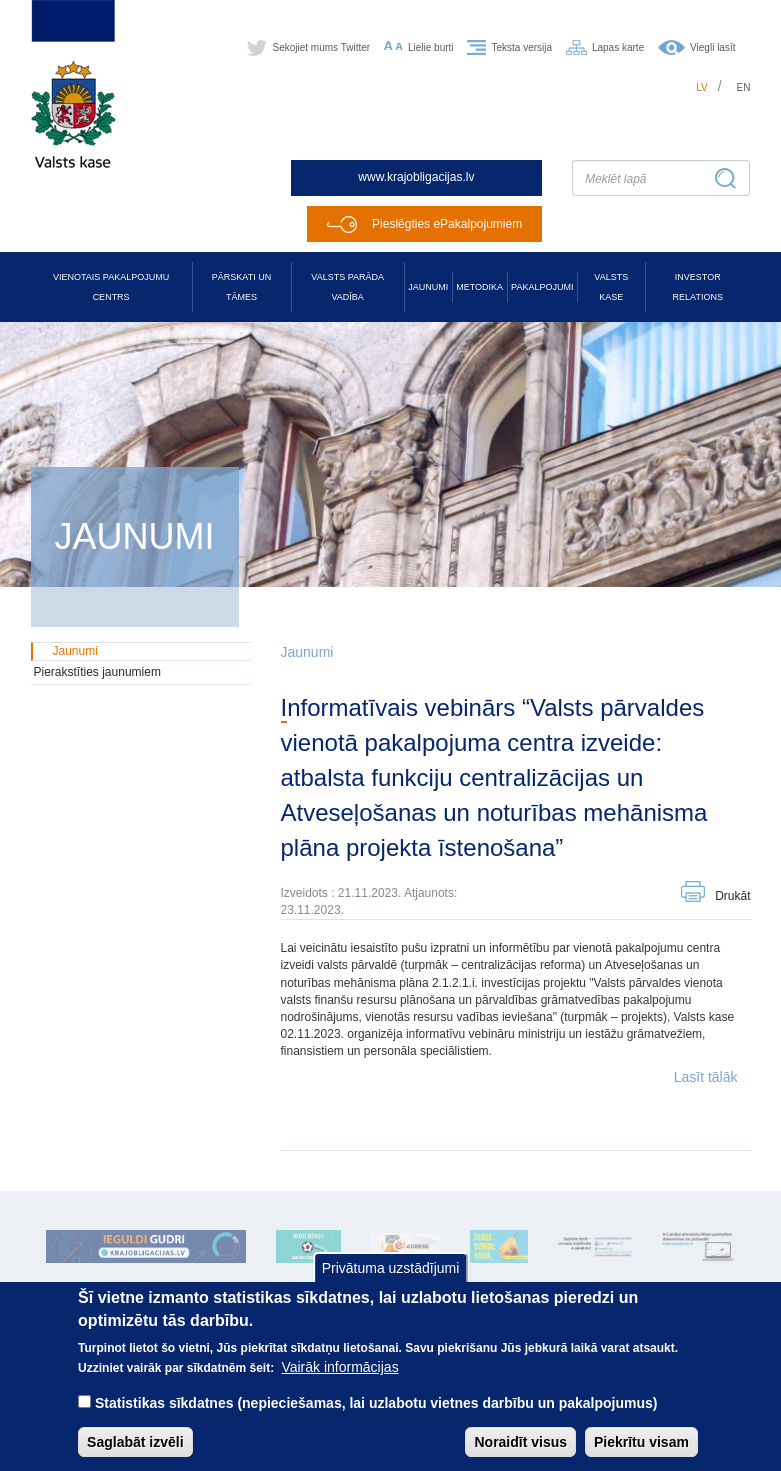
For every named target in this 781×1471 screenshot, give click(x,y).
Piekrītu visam (641, 1442)
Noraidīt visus (520, 1442)
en (744, 87)
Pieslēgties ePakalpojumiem (447, 224)
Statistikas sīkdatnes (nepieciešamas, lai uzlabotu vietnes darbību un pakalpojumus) (376, 1403)
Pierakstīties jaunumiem (97, 672)
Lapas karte (618, 47)
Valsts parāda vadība (347, 287)
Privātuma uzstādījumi (391, 1268)
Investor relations (698, 287)
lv (702, 87)
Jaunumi (428, 287)
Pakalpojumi (542, 287)
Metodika (479, 287)
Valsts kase (611, 287)
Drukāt (732, 896)
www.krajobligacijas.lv (416, 177)
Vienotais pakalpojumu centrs (111, 287)
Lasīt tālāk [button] (706, 1077)
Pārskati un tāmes (241, 287)
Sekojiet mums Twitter (321, 47)
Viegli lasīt (712, 47)
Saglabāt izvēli (135, 1442)
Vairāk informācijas (339, 1367)
